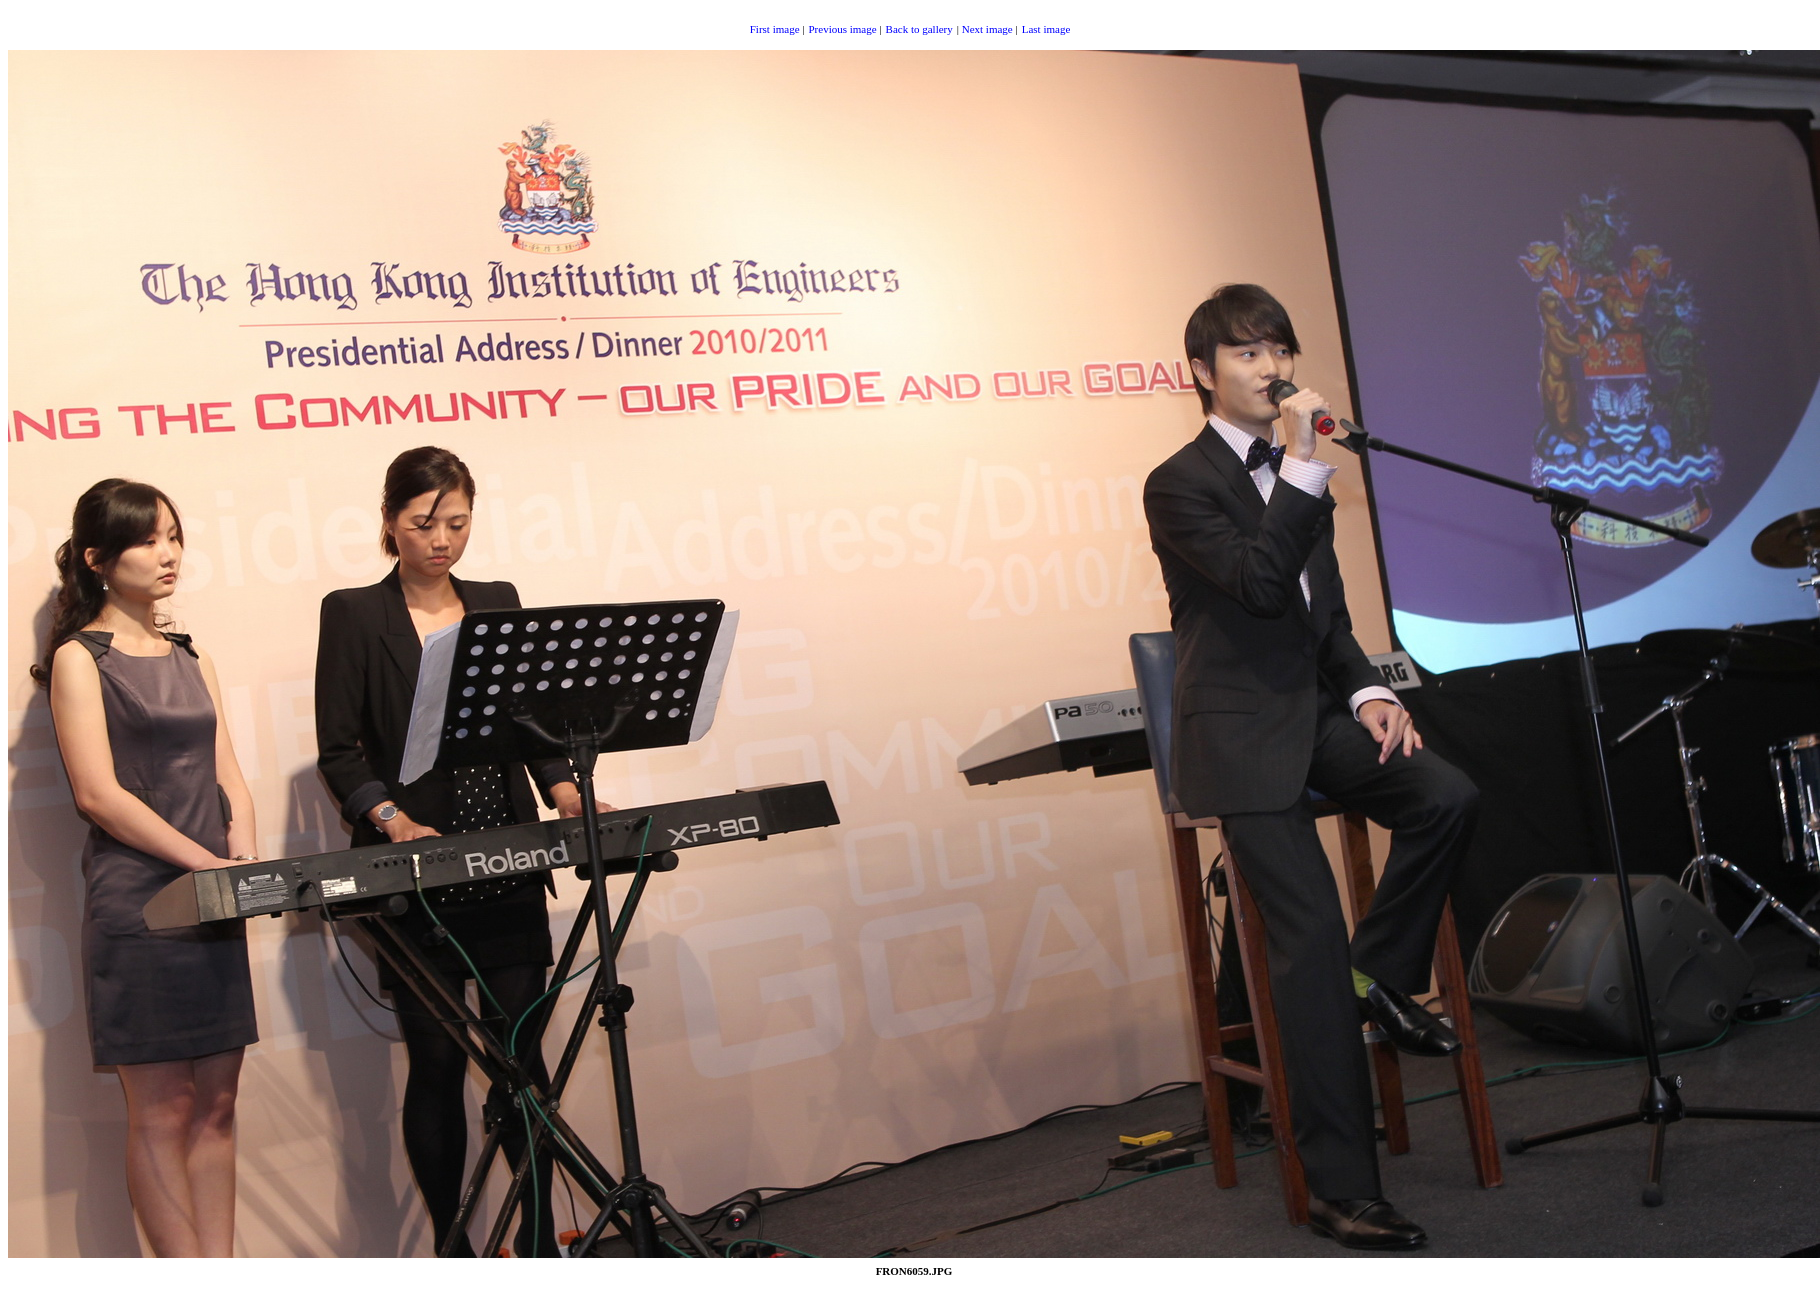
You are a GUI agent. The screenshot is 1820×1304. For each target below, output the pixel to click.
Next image (987, 29)
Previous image (842, 29)
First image (775, 29)
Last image (1046, 29)
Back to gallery (919, 29)
